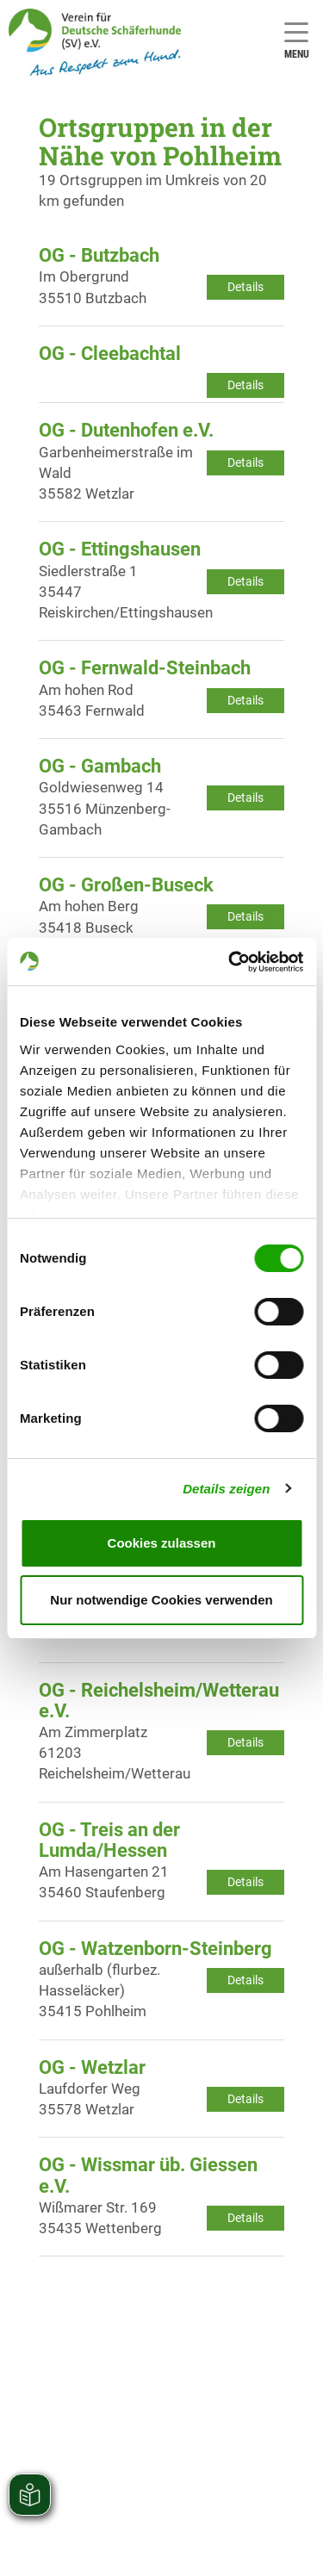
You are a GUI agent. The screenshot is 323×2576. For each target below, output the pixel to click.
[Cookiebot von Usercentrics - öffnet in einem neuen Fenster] (230, 962)
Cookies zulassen (162, 1543)
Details (245, 287)
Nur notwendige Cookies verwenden (161, 1599)
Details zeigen (226, 1488)
